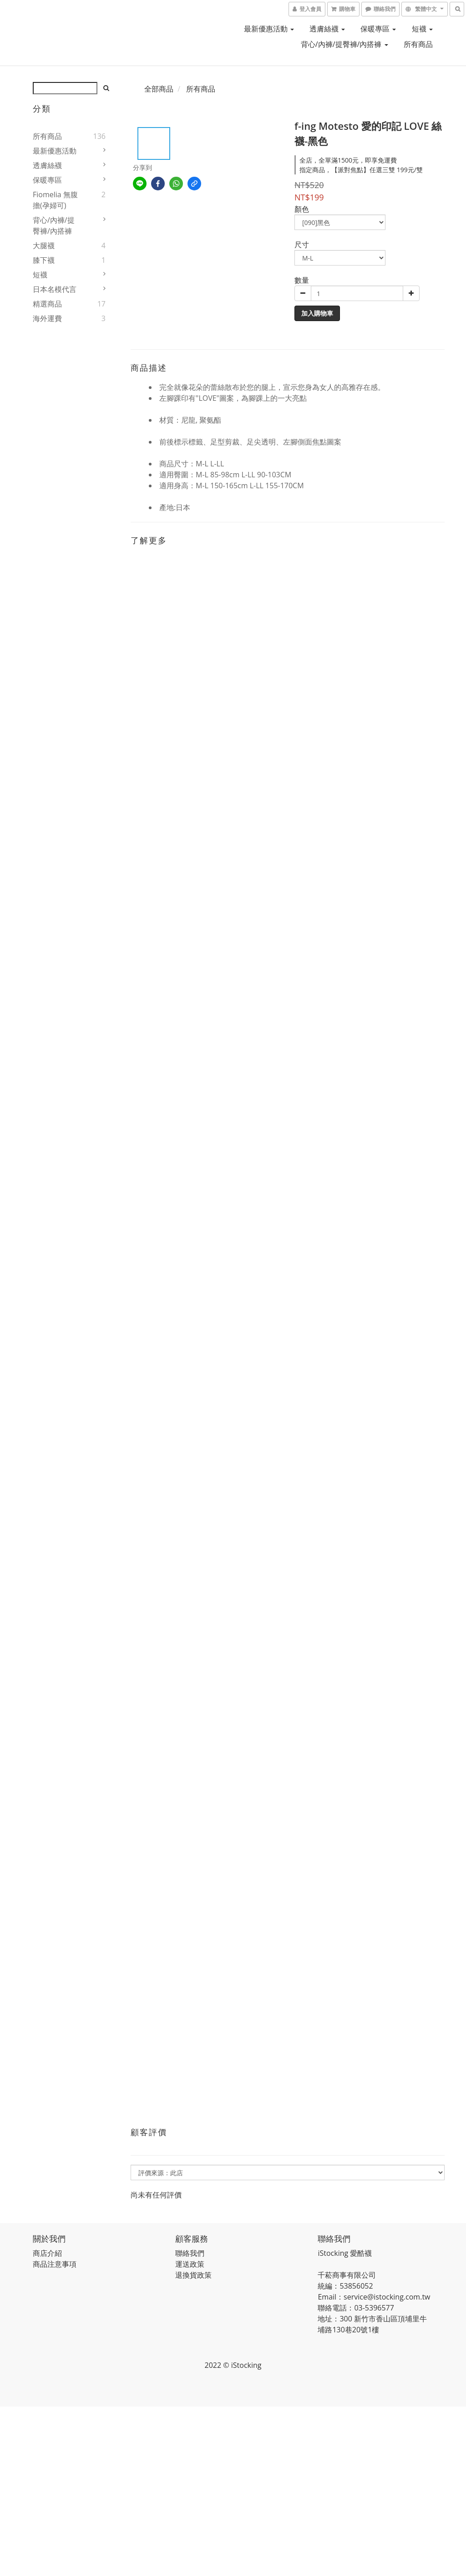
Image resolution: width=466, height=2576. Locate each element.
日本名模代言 (54, 289)
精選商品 (47, 304)
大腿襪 (44, 245)
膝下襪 (44, 260)
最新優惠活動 (269, 29)
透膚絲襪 (327, 29)
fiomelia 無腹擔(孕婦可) (55, 199)
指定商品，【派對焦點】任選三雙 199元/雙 (361, 169)
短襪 (422, 29)
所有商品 (418, 44)
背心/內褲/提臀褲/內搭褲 (344, 44)
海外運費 (47, 318)
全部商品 (158, 89)
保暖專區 (378, 29)
